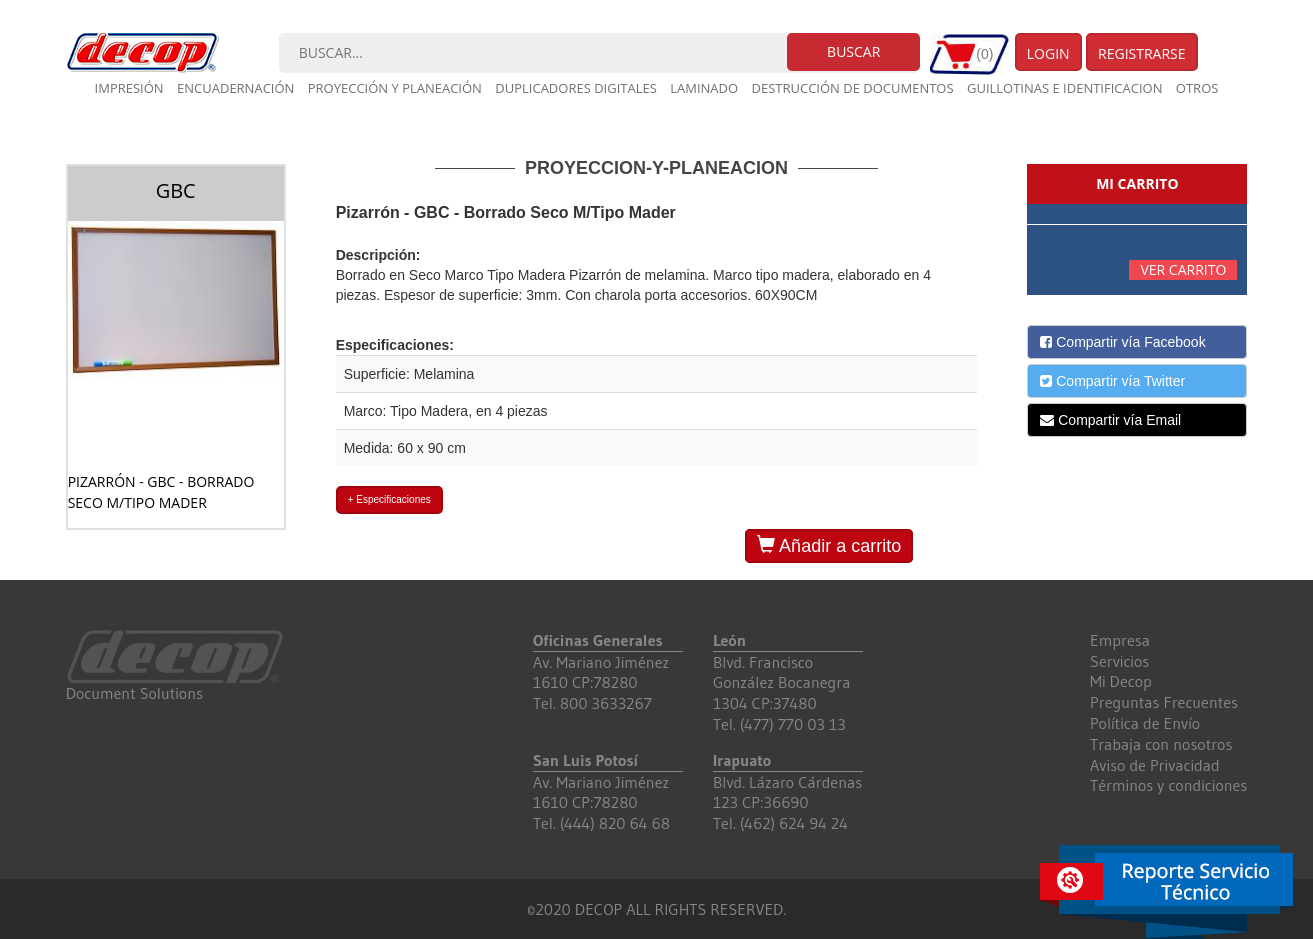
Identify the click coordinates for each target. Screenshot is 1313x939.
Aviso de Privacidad (1155, 765)
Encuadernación (235, 88)
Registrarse (1142, 53)
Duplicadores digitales (576, 88)
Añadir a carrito (829, 545)
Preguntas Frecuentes (1164, 702)
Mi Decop (1121, 681)
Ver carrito (1183, 269)
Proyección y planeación (395, 88)
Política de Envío (1145, 723)
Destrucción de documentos (853, 88)
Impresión (129, 88)
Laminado (704, 88)
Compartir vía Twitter (1112, 381)
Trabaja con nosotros (1161, 744)
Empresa (1120, 640)
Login (1048, 53)
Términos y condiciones (1168, 785)
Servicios (1119, 661)
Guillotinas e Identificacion (1064, 88)
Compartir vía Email (1110, 420)
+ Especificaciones (389, 499)
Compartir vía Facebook (1122, 342)
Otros (1197, 88)
